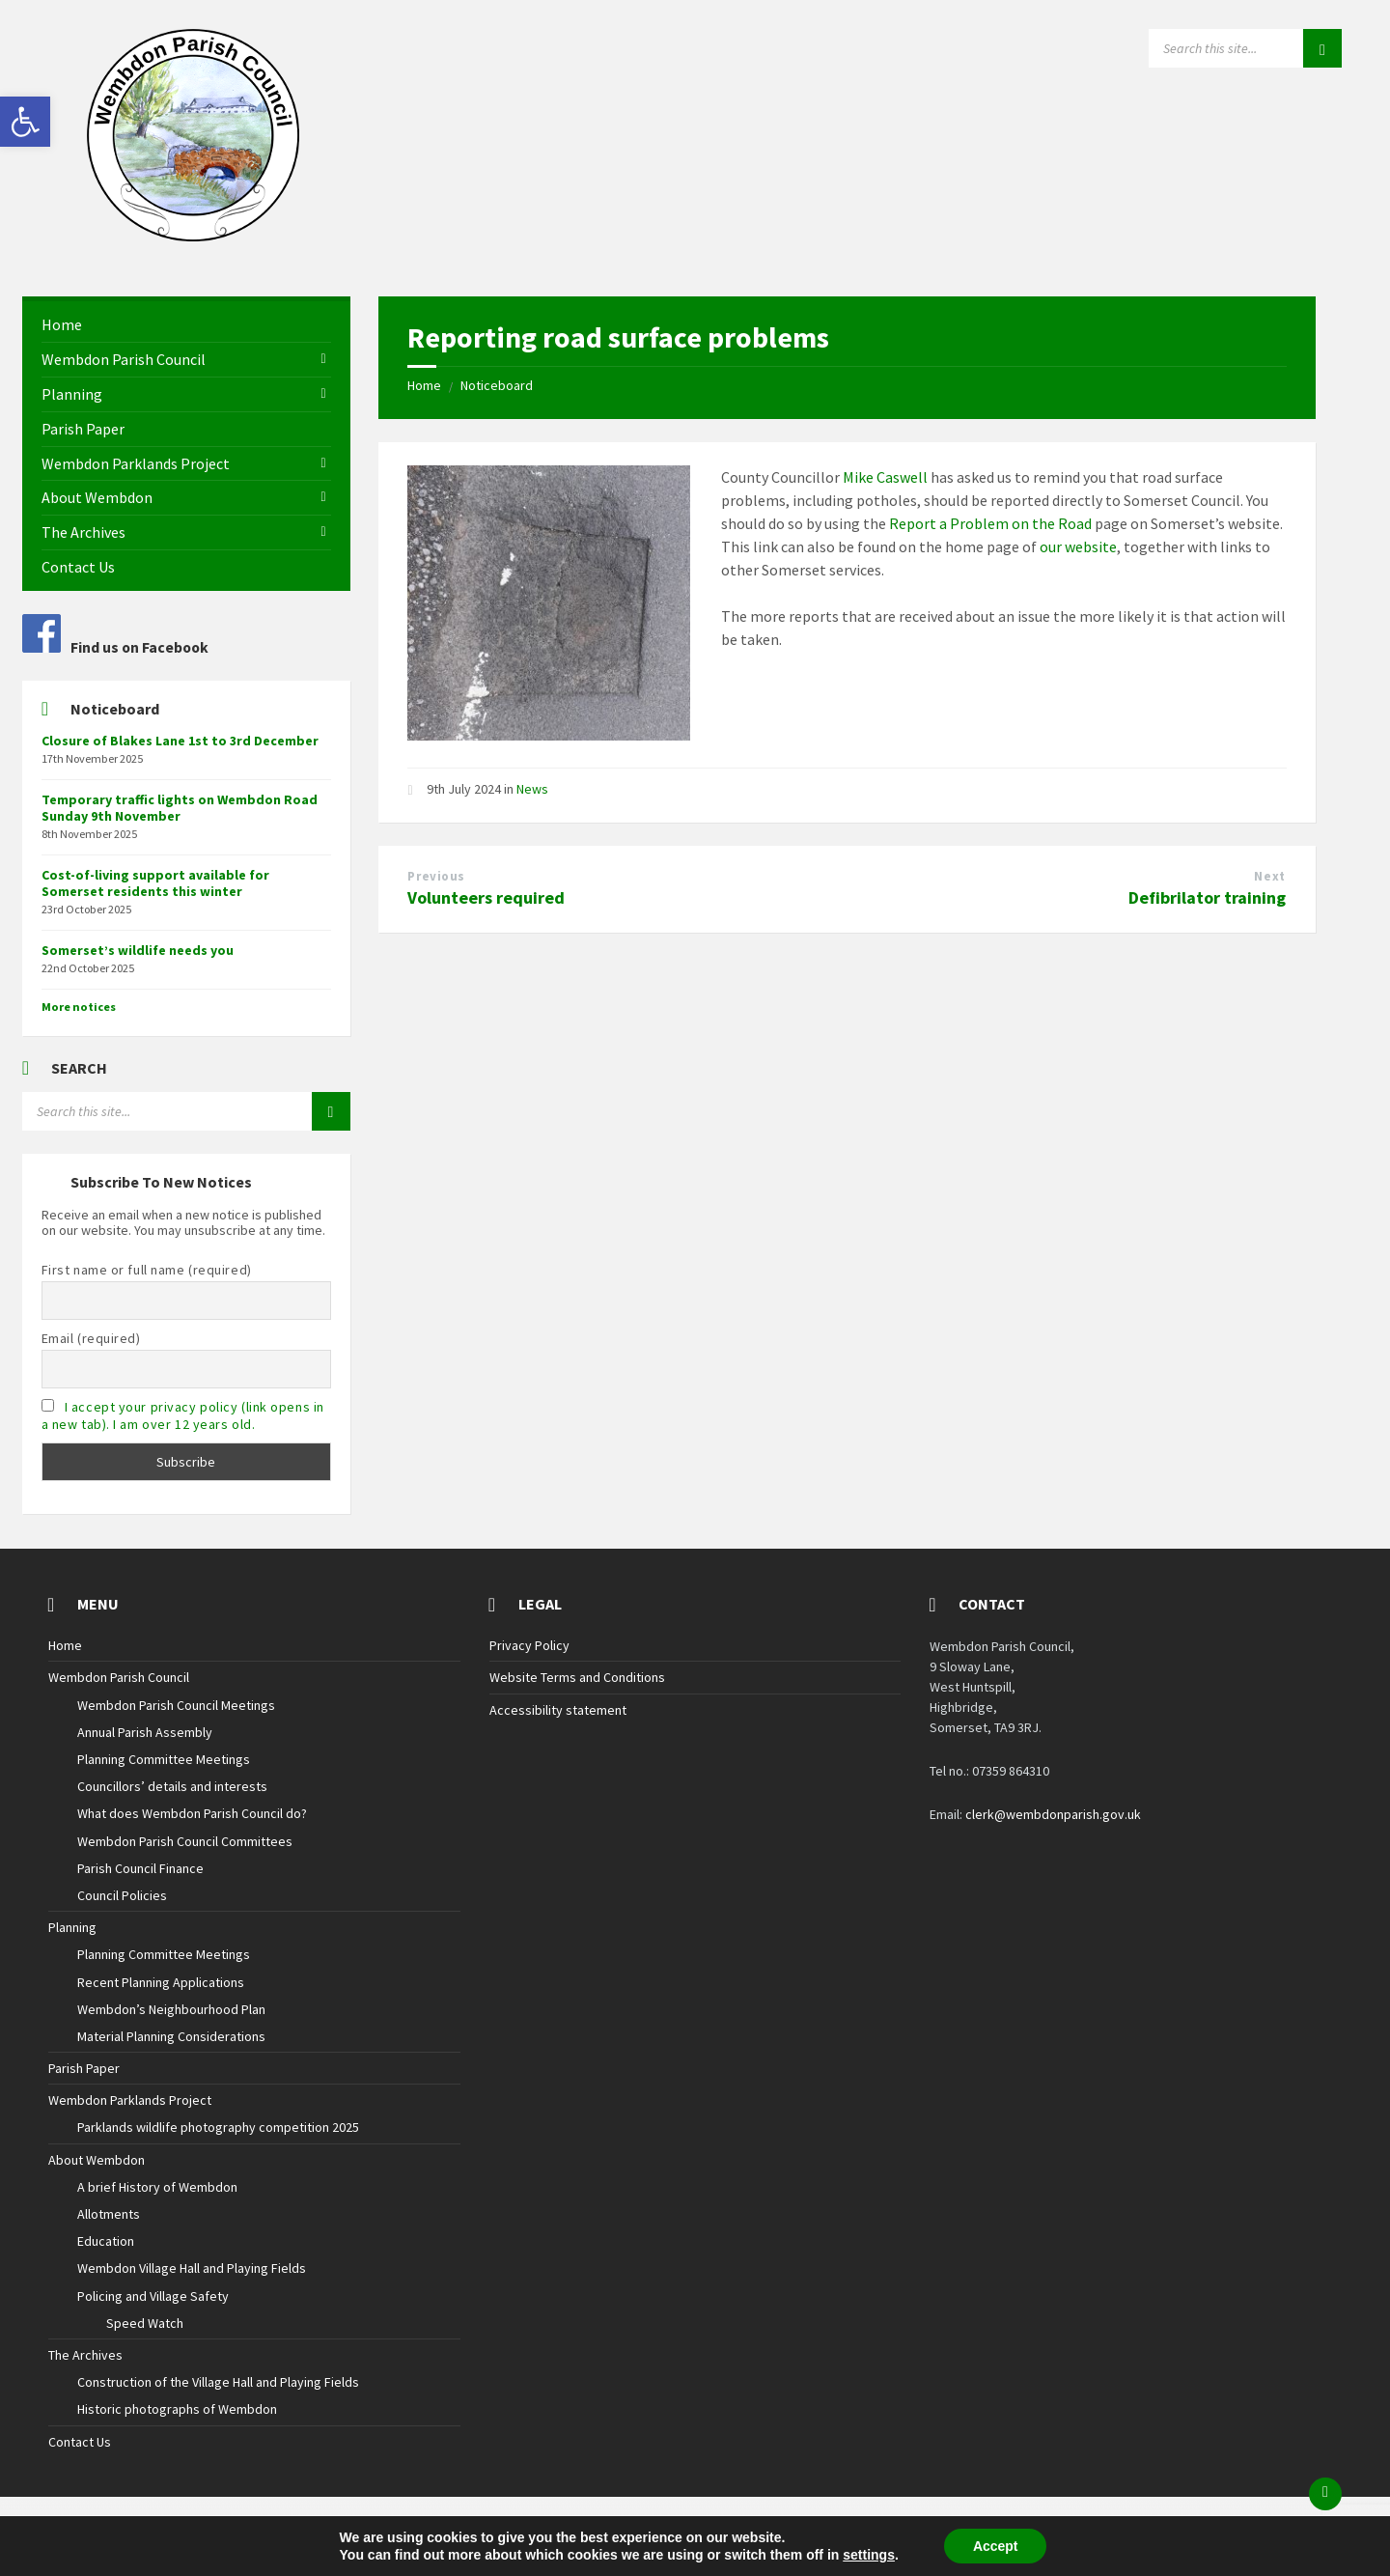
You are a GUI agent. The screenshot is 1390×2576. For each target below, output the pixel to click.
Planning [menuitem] (72, 394)
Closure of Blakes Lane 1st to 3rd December (180, 740)
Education (105, 2241)
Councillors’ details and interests (172, 1786)
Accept (995, 2546)
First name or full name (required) (147, 1269)
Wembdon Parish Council (118, 1677)
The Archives (85, 2355)
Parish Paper (84, 2068)
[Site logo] (193, 235)
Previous (435, 876)
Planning (72, 1927)
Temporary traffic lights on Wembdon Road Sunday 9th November (180, 808)
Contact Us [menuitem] (78, 566)
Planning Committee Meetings (163, 1759)
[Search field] (1245, 48)
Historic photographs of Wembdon (177, 2409)
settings (869, 2554)
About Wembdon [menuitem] (97, 497)
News (532, 789)
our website (1078, 546)
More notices (79, 1006)
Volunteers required (486, 897)
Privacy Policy (529, 1645)
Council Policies (122, 1895)
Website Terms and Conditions (577, 1677)
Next (1269, 876)
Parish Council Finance (140, 1868)
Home (424, 385)
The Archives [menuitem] (83, 532)
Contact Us (79, 2441)
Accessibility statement (557, 1710)
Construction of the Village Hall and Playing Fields (218, 2382)
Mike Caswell (885, 477)
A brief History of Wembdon (157, 2187)
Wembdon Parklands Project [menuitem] (136, 463)
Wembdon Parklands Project (129, 2100)
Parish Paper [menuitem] (83, 428)
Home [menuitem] (62, 324)
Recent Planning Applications (160, 1982)
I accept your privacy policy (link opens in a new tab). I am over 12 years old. (183, 1415)
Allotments (108, 2214)
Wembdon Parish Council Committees (184, 1841)
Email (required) (91, 1338)
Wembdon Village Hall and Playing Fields (191, 2268)
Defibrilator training (1207, 897)
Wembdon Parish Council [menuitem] (124, 359)
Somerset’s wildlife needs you (138, 950)
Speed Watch (144, 2323)
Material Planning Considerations (171, 2036)
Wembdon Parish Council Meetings (176, 1705)
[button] (25, 122)
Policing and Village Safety (153, 2296)
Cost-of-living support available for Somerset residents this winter (155, 883)
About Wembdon (96, 2160)
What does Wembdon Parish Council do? (192, 1813)
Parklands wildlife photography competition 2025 (218, 2127)
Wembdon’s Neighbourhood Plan (171, 2009)
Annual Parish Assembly (144, 1732)
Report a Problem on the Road (990, 523)
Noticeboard (496, 385)
